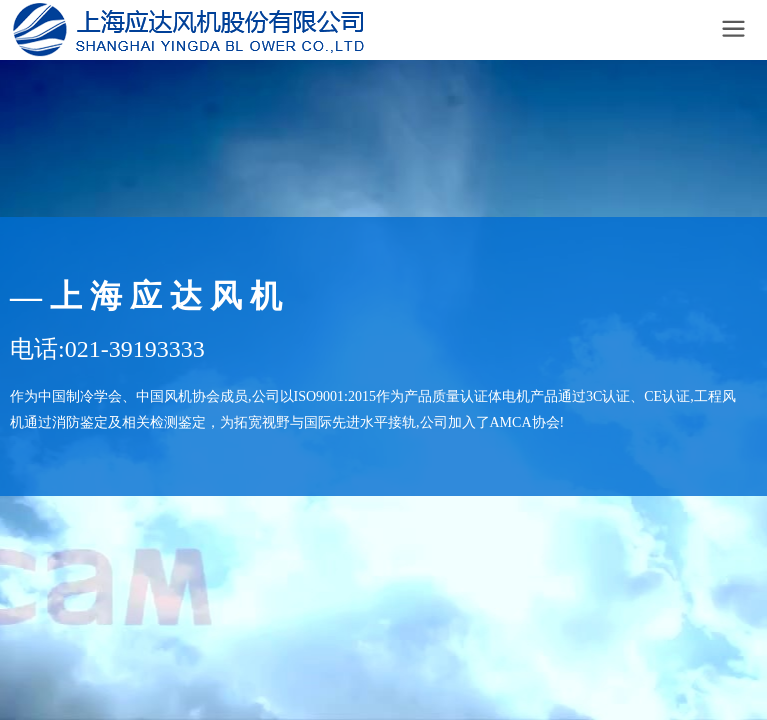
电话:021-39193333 (107, 349)
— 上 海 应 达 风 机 (146, 296)
